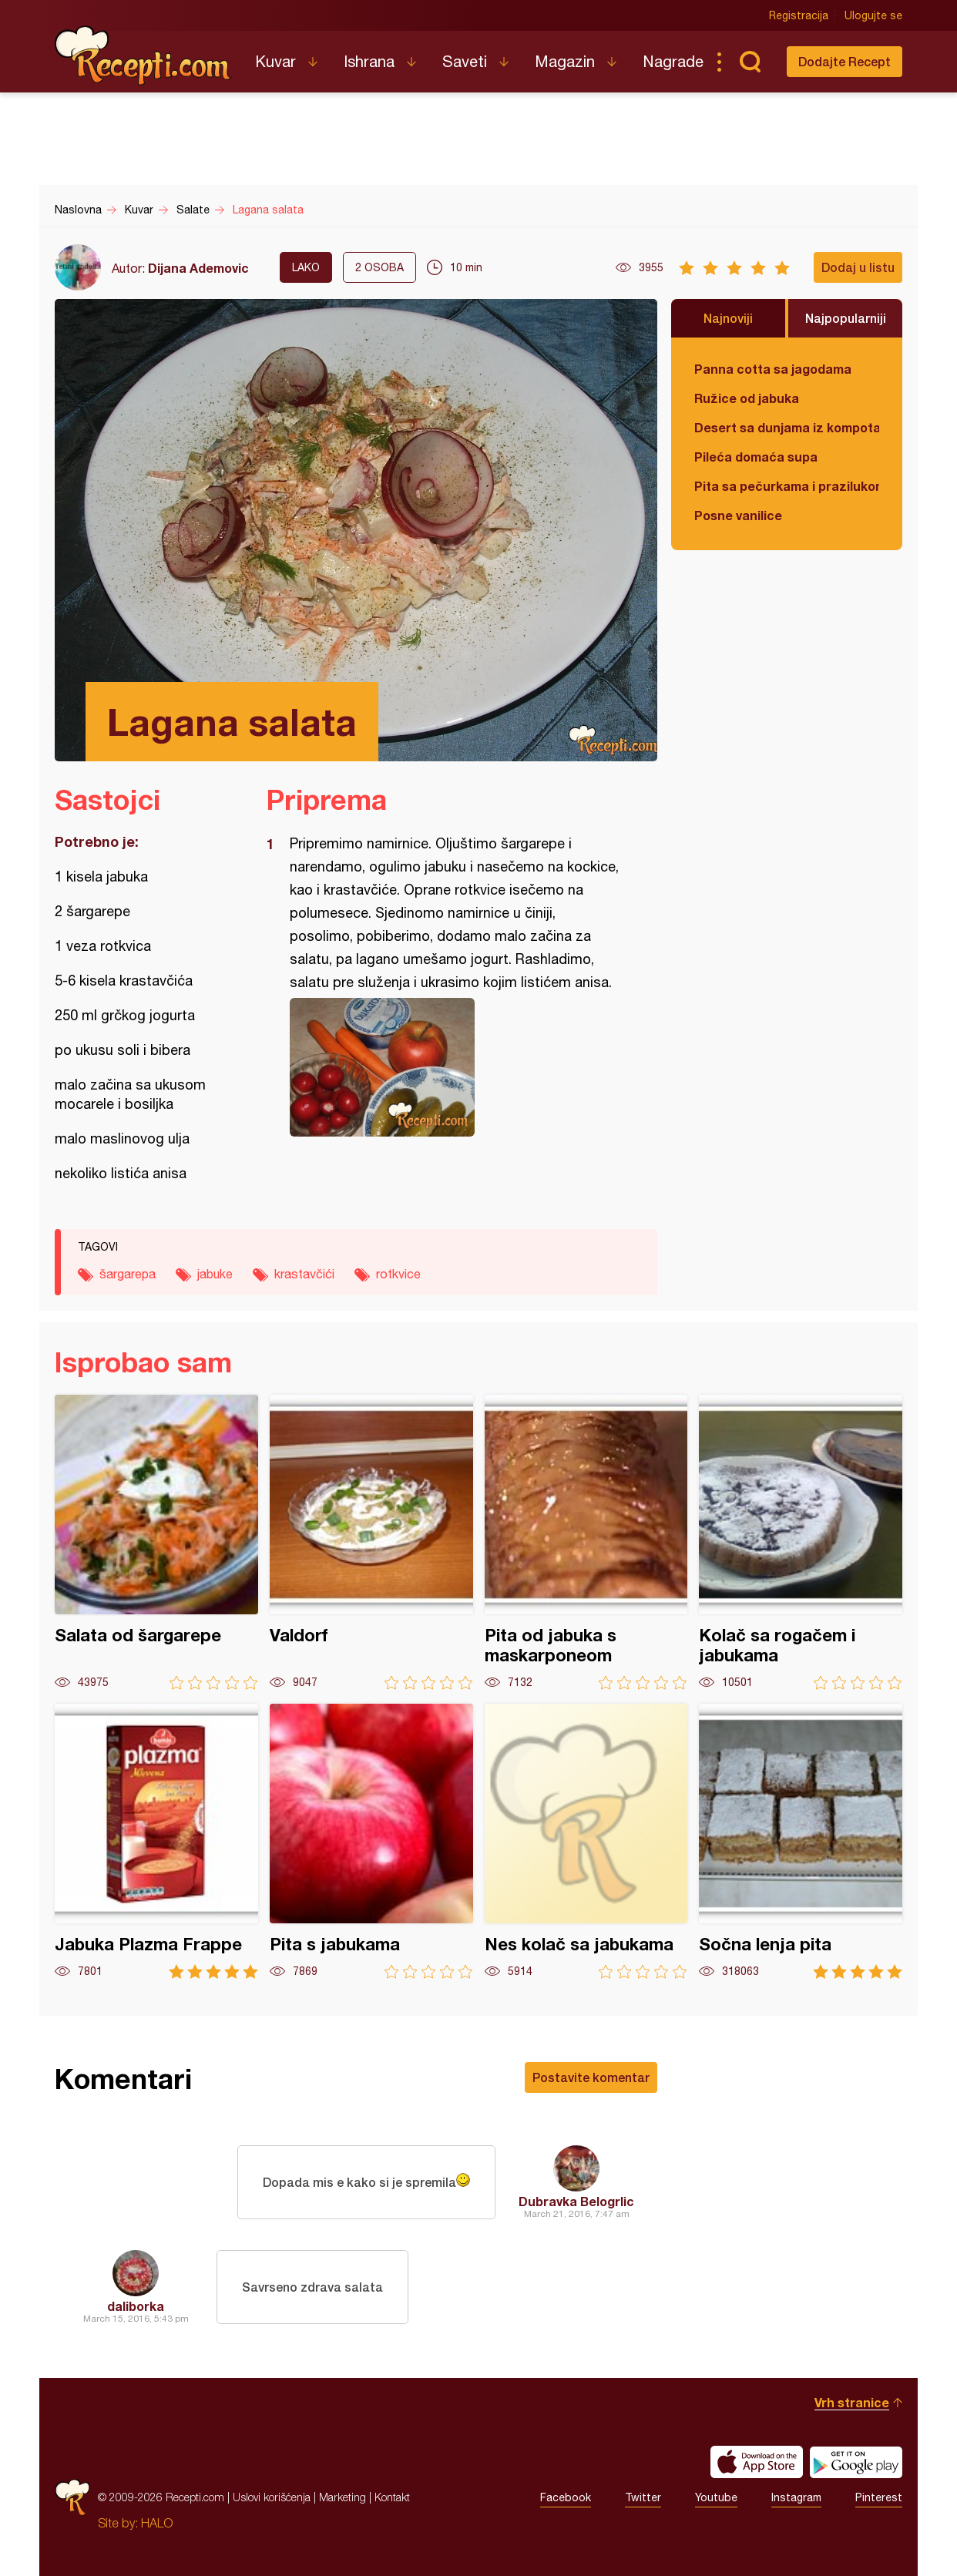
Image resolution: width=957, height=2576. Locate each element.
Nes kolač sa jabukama (586, 1841)
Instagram (796, 2497)
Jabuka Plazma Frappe (156, 1841)
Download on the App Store (756, 2462)
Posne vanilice (738, 515)
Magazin (565, 61)
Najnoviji (728, 318)
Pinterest (878, 2497)
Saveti (464, 61)
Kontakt (392, 2497)
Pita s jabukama (371, 1841)
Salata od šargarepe (156, 1542)
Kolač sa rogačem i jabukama (800, 1542)
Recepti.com (143, 55)
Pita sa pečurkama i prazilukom (786, 486)
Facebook (565, 2497)
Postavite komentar (591, 2077)
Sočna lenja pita (800, 1841)
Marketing (342, 2497)
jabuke (215, 1274)
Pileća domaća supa (756, 456)
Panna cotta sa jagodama (772, 368)
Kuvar (275, 61)
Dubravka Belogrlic (576, 2201)
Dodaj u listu (858, 267)
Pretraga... (750, 61)
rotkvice (398, 1274)
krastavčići (304, 1274)
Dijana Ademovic (198, 267)
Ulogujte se (873, 15)
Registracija (798, 15)
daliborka (135, 2306)
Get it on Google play (856, 2462)
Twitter (643, 2497)
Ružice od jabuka (746, 398)
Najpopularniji (845, 318)
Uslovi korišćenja (272, 2497)
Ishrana (369, 61)
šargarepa (127, 1274)
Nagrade (673, 61)
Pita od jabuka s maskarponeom (586, 1542)
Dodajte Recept (844, 61)
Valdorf (371, 1542)
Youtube (716, 2497)
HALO (157, 2523)
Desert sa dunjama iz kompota (786, 427)
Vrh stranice (851, 2402)
